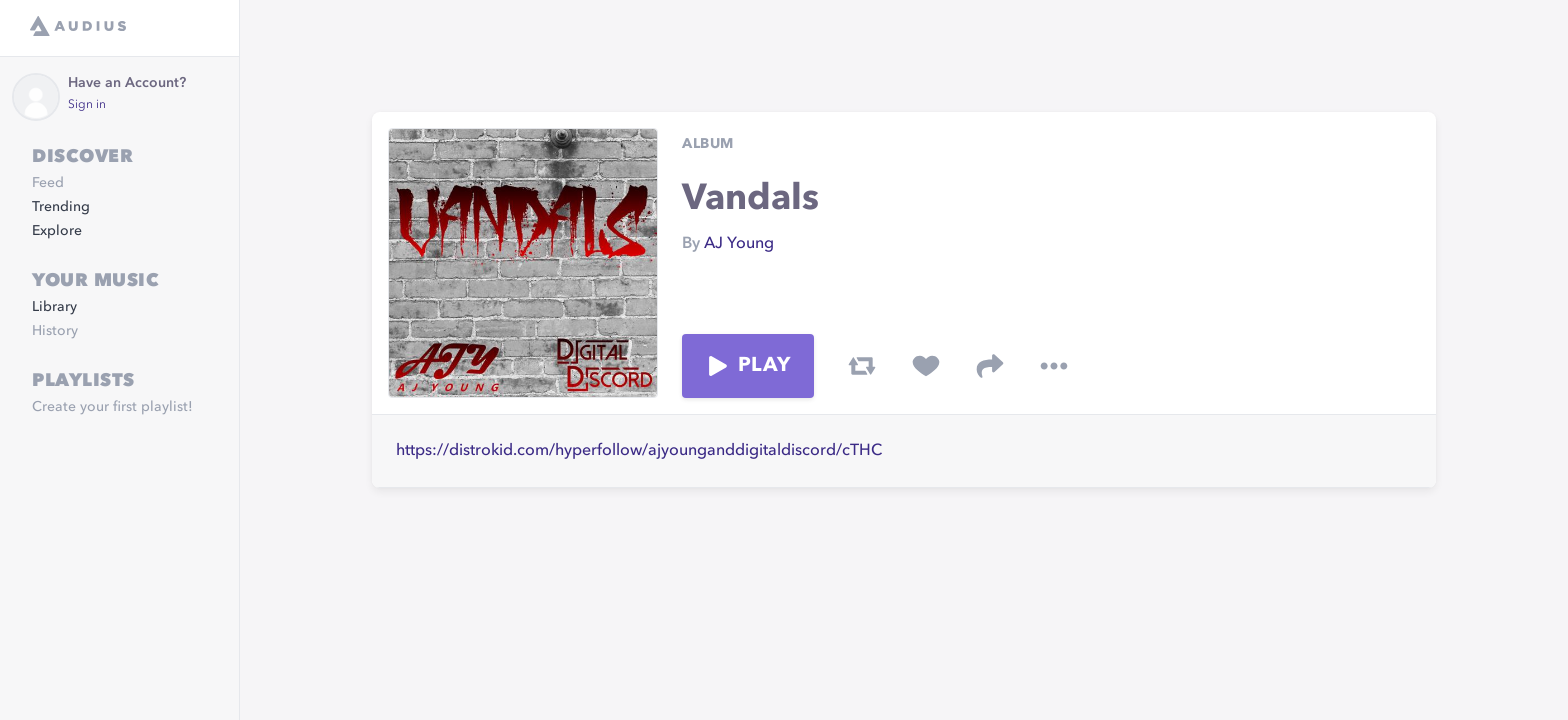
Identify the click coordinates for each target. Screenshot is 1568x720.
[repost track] (862, 366)
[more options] (1054, 366)
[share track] (990, 366)
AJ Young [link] (739, 244)
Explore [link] (57, 231)
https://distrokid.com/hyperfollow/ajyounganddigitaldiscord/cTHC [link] (639, 451)
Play (748, 366)
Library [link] (54, 307)
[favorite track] (926, 366)
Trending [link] (61, 207)
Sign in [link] (87, 105)
